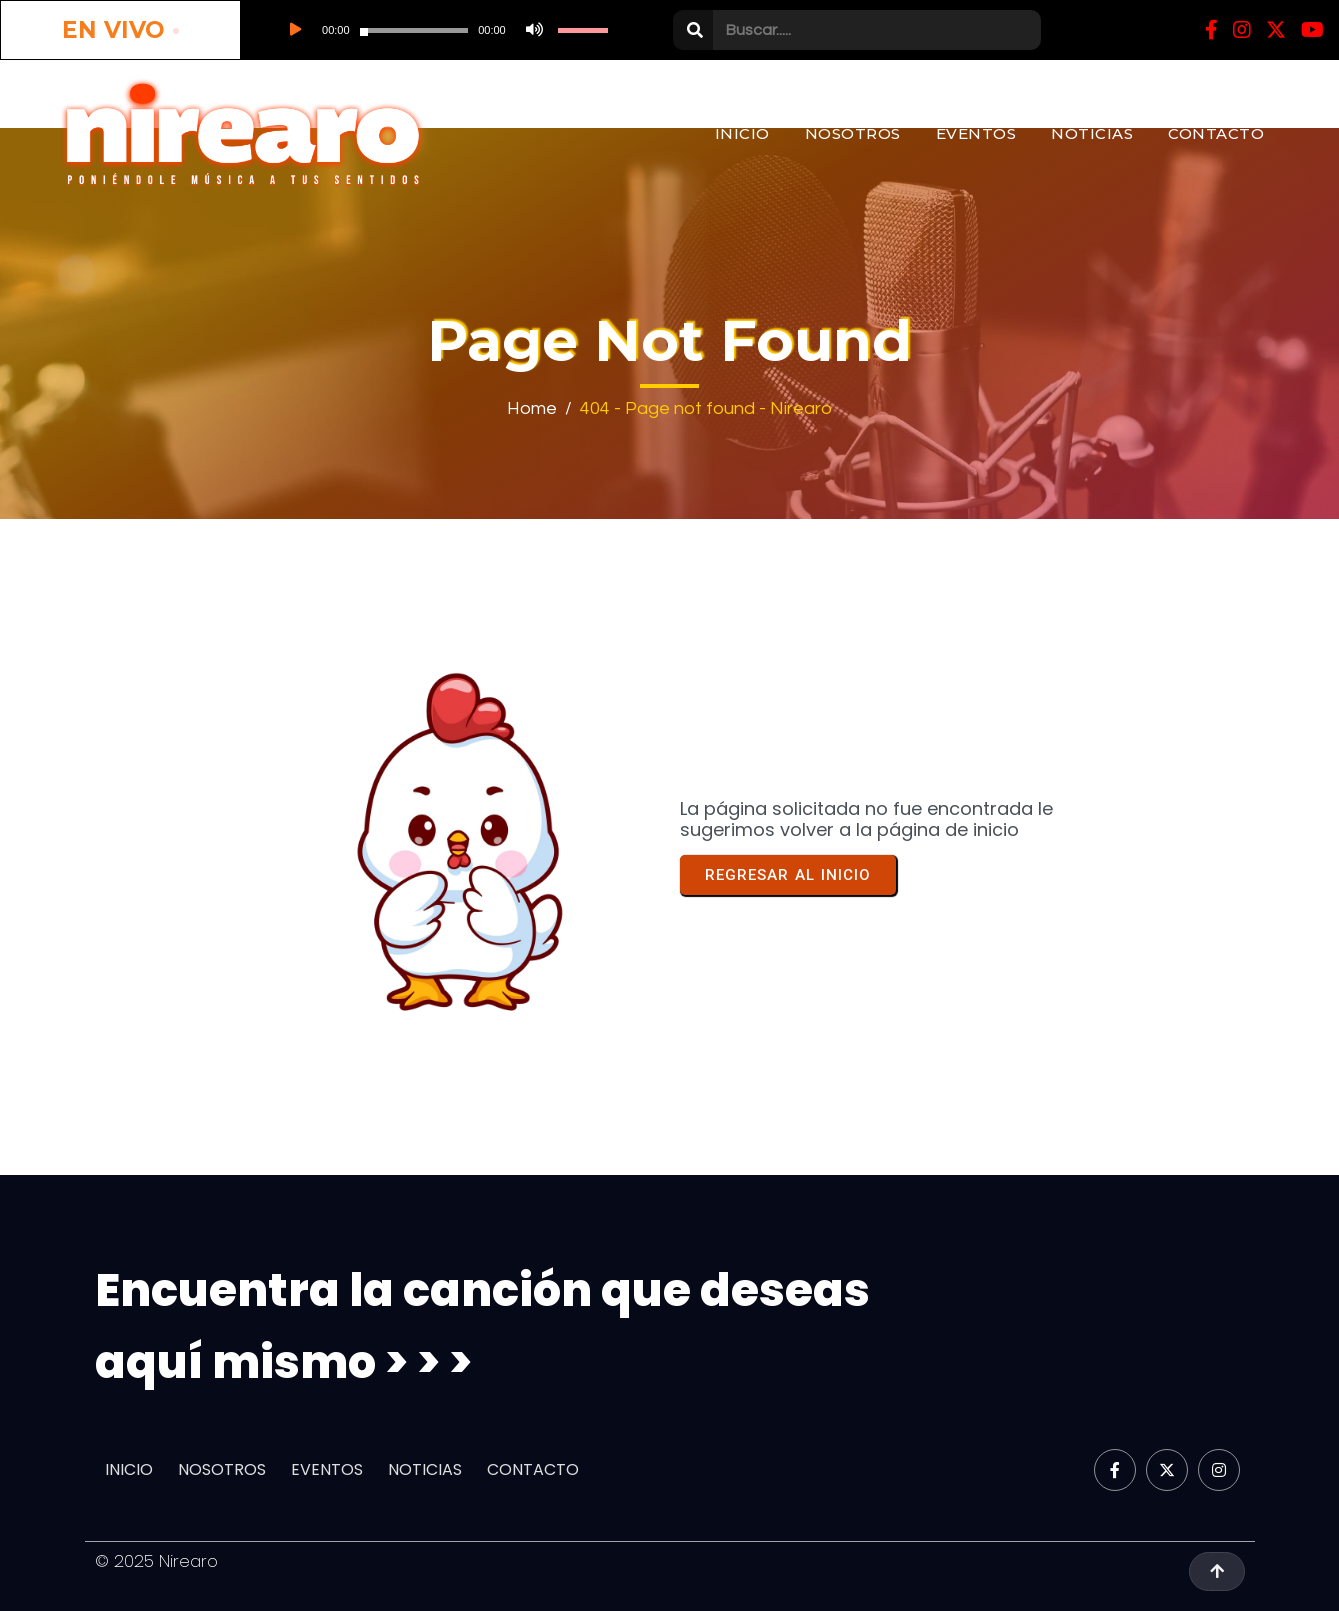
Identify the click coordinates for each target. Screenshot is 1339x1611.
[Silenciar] (532, 30)
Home (532, 408)
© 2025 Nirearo (156, 1561)
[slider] (414, 30)
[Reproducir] (294, 30)
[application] (442, 30)
